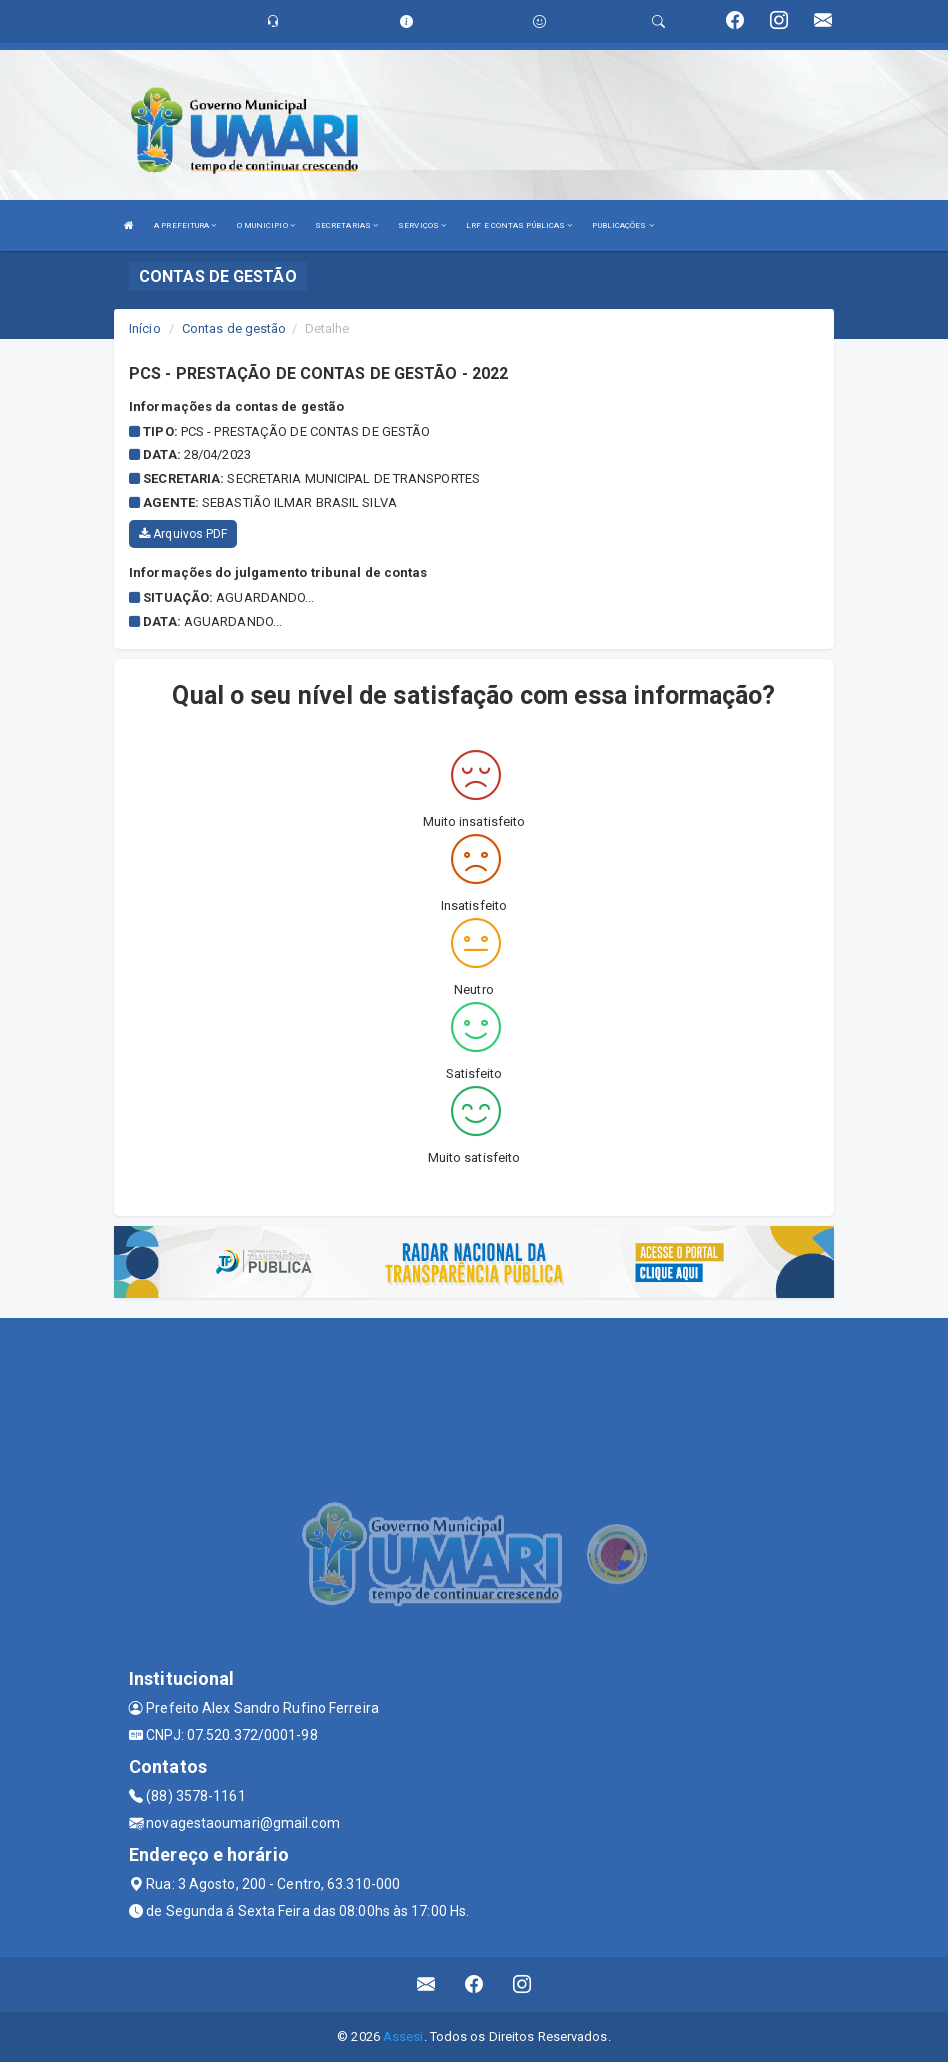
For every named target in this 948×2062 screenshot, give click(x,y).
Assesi (403, 2036)
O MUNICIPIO (266, 225)
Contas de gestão (234, 328)
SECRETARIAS (346, 225)
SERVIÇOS (422, 225)
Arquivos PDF (183, 534)
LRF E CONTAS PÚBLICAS (519, 225)
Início (145, 328)
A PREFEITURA (185, 225)
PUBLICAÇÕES (622, 225)
